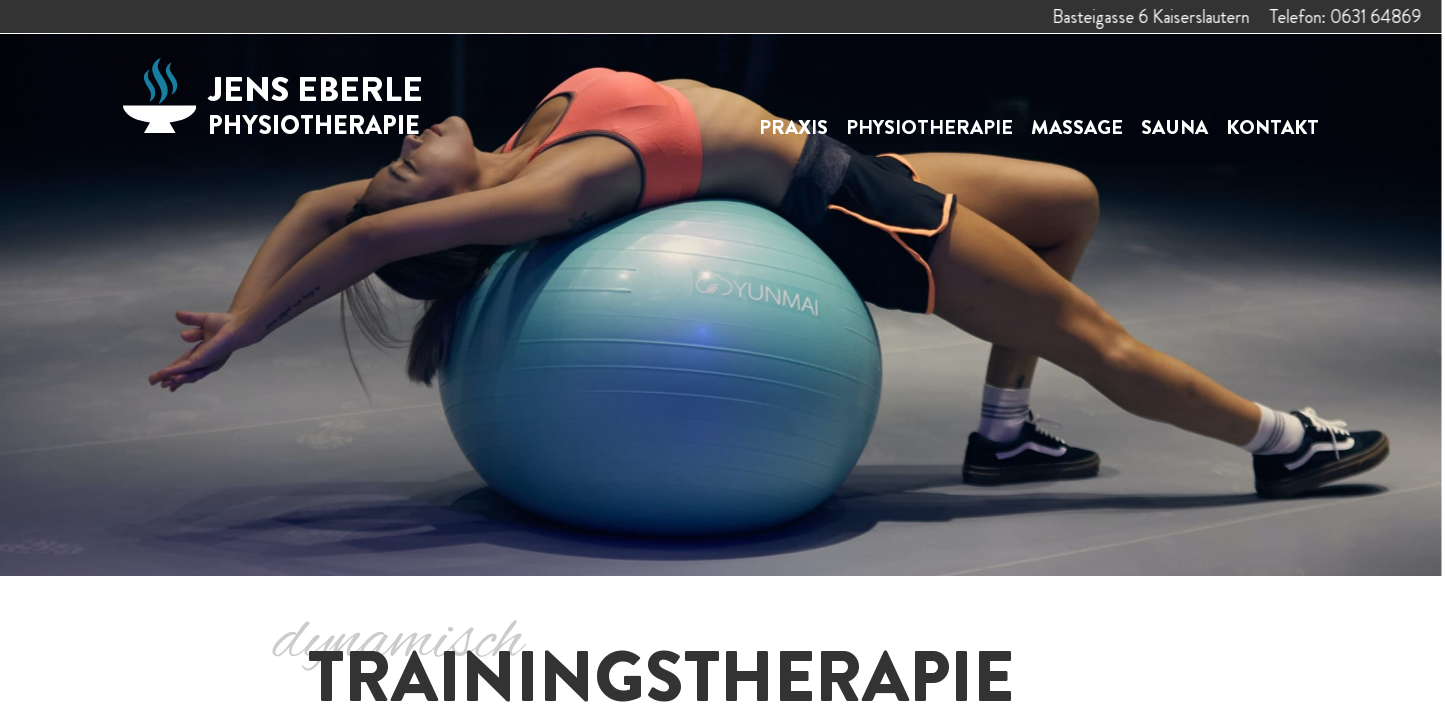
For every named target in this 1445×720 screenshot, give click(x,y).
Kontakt (1272, 127)
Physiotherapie (929, 127)
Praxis (793, 127)
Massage (1077, 127)
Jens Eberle (315, 104)
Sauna (1174, 127)
